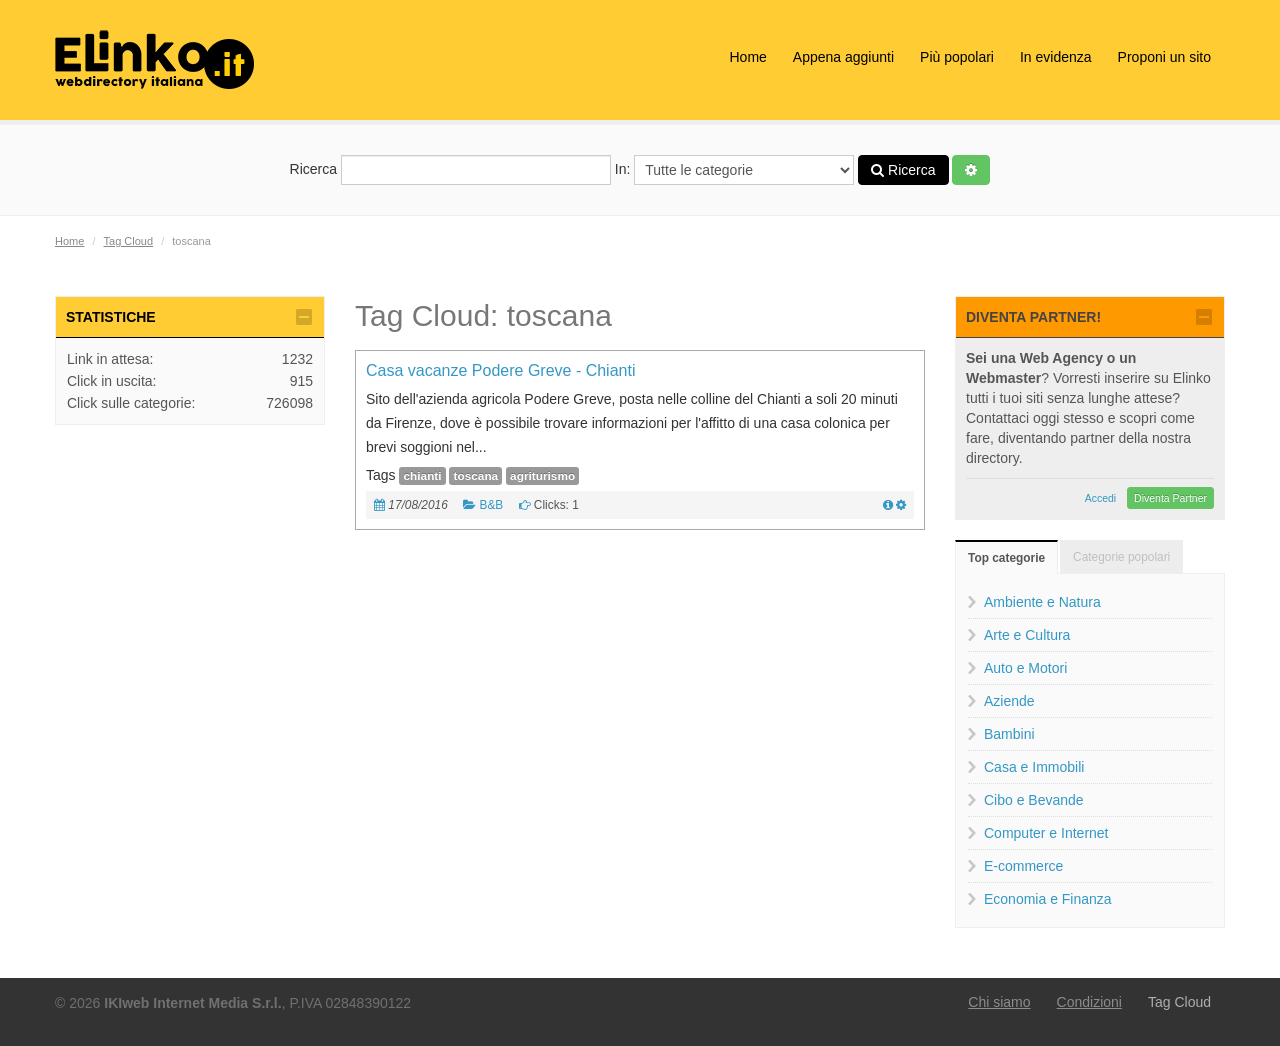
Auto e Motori (1025, 668)
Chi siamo (999, 1002)
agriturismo (542, 476)
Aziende (1009, 701)
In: (734, 170)
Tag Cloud (129, 241)
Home (747, 57)
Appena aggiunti (843, 57)
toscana (475, 476)
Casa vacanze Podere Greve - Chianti (500, 370)
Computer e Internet (1046, 833)
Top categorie (1006, 558)
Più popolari (957, 57)
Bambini (1009, 734)
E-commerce (1023, 866)
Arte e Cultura (1027, 635)
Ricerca (450, 170)
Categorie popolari (1121, 557)
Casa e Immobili (1034, 767)
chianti (422, 476)
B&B (491, 505)
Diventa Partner (1170, 498)
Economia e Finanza (1048, 899)
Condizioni (1089, 1002)
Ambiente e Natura (1042, 602)
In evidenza (1056, 57)
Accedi (1101, 498)
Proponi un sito (1164, 57)
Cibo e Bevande (1034, 800)
